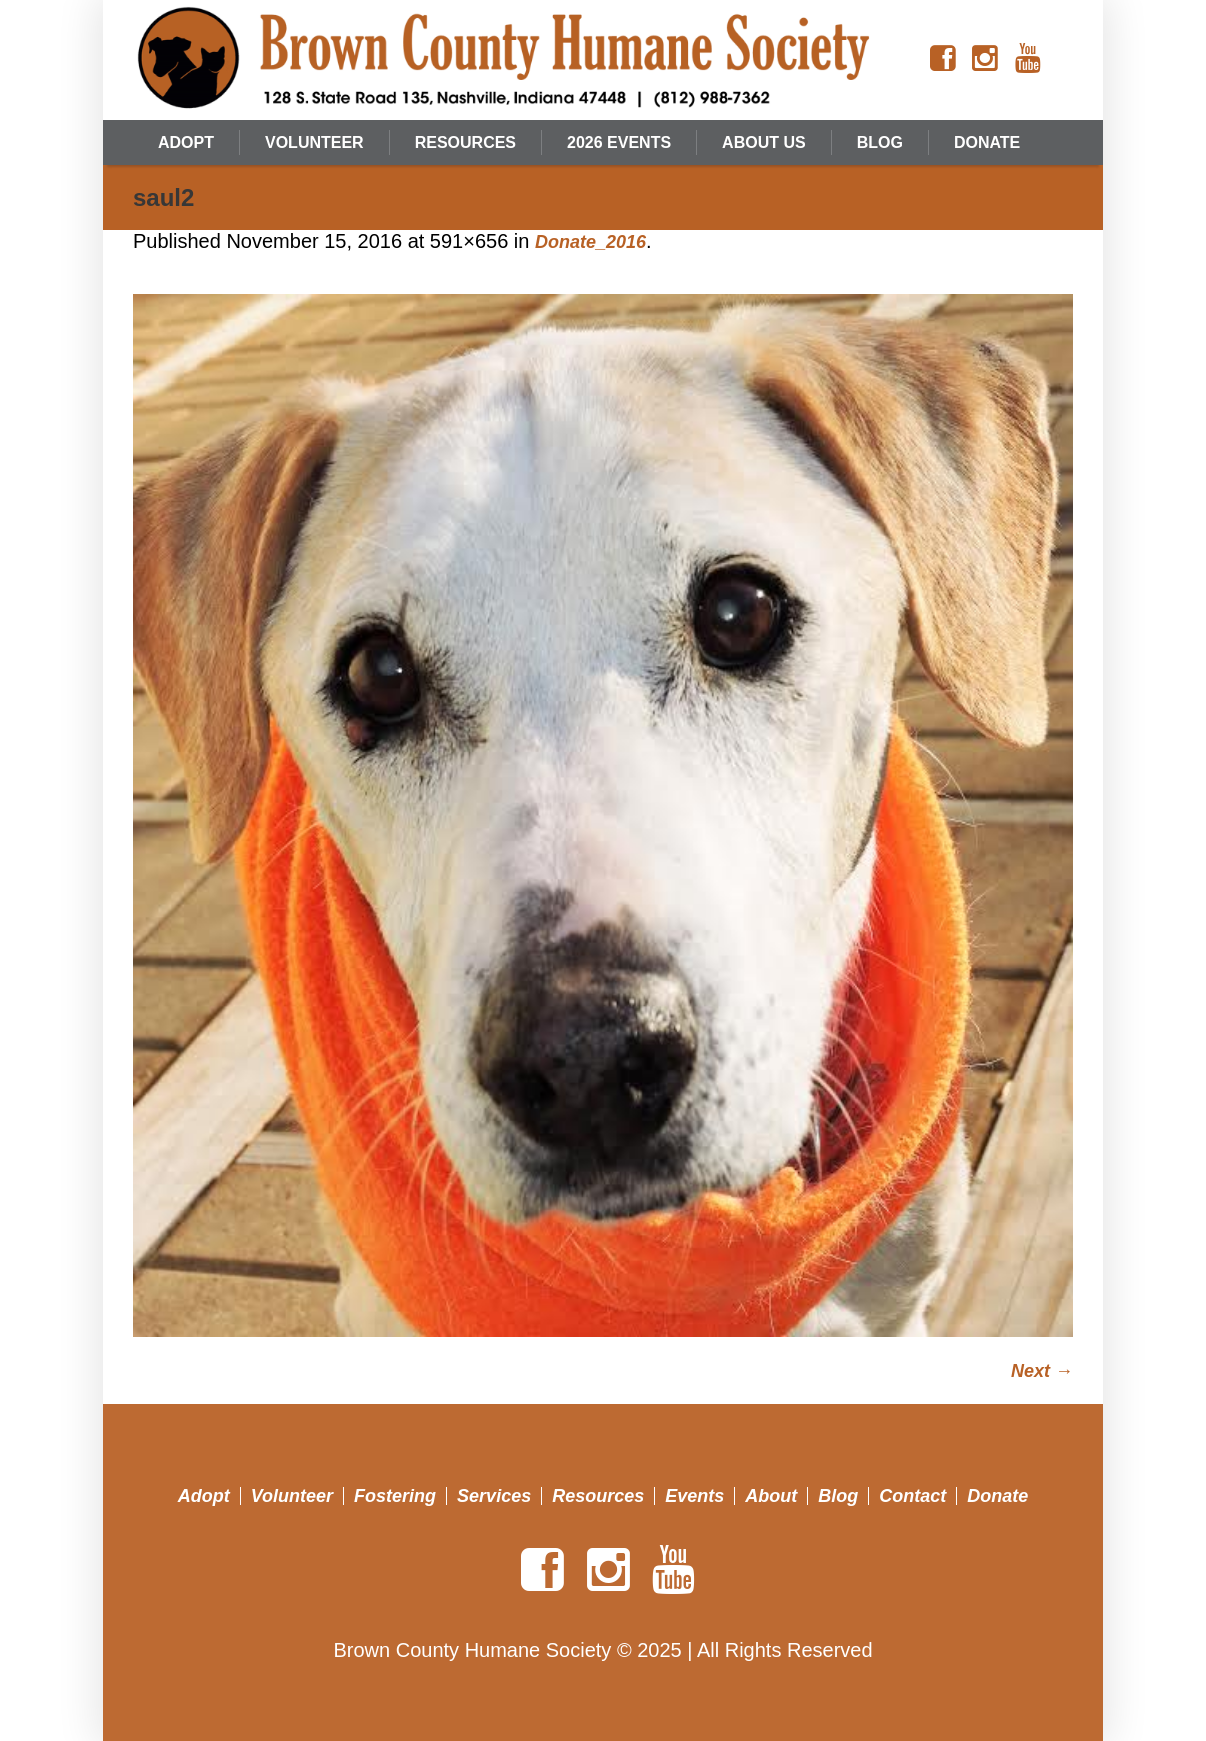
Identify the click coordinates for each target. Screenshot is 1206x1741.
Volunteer (292, 1496)
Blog (838, 1496)
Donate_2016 (590, 242)
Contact (912, 1496)
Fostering (395, 1496)
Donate (997, 1496)
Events (694, 1496)
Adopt (204, 1496)
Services (494, 1496)
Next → (1042, 1371)
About (771, 1496)
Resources (598, 1496)
